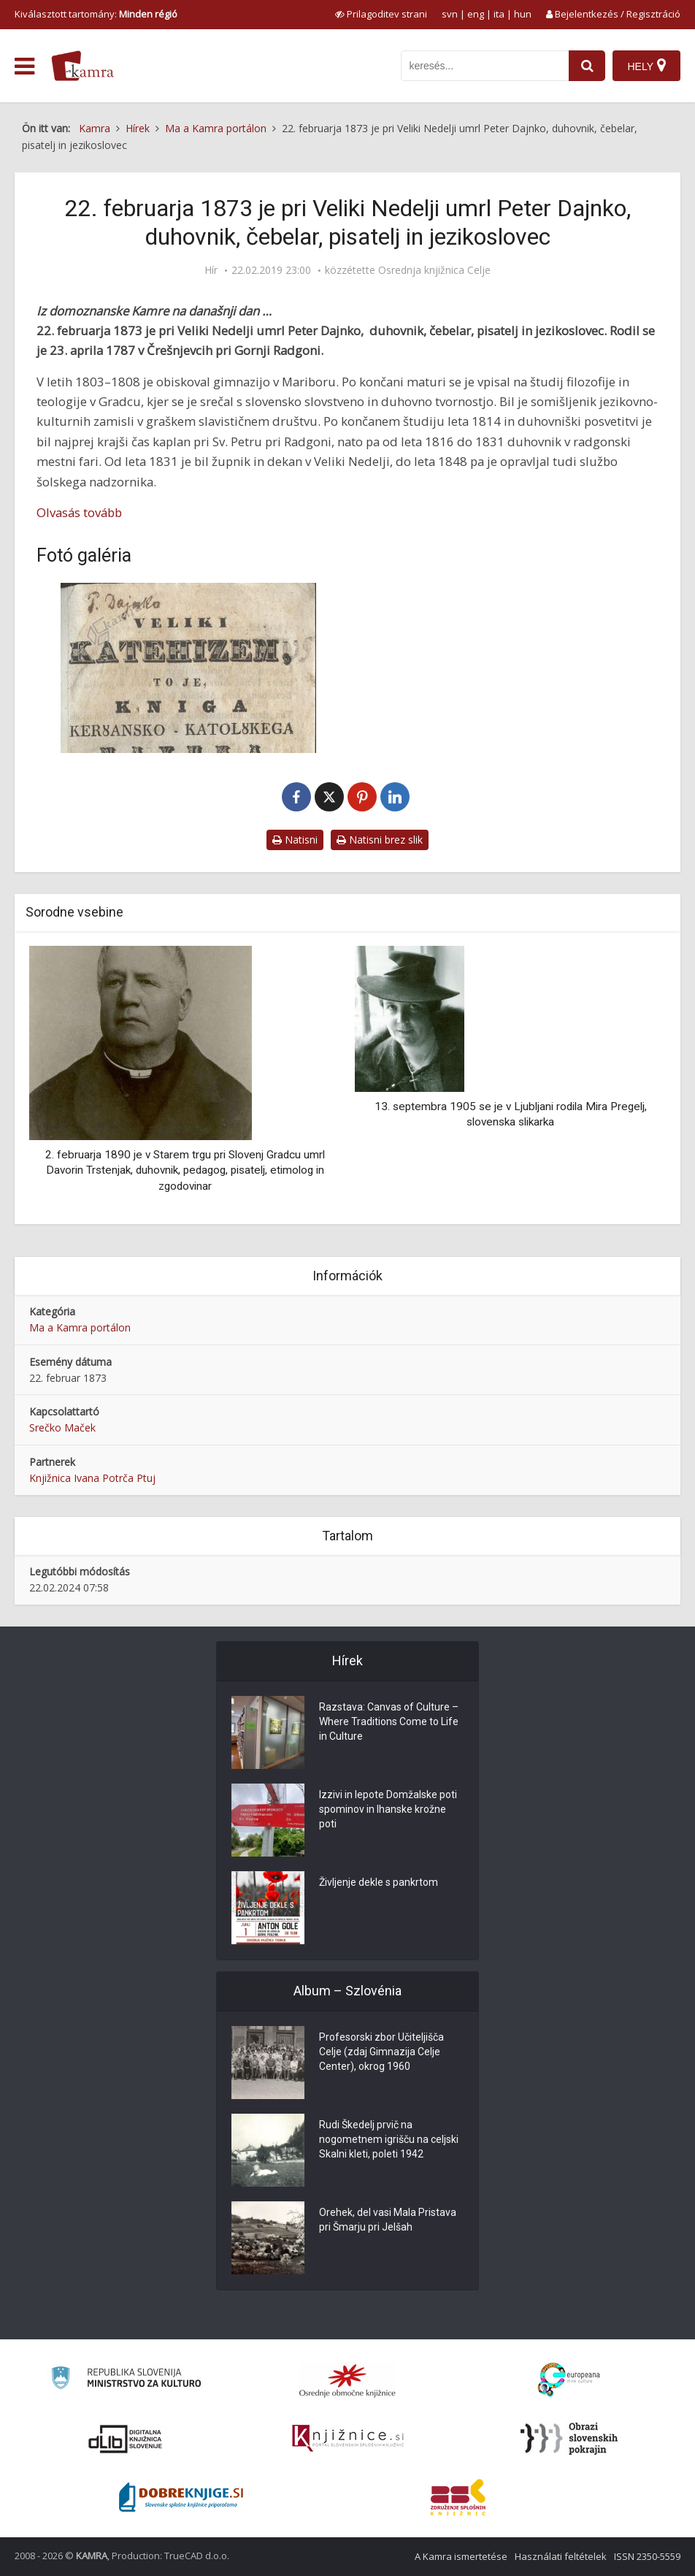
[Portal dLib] (125, 2438)
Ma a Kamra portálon (80, 1327)
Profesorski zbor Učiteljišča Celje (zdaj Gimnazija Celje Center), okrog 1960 (381, 2051)
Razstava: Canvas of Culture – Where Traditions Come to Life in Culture (388, 1721)
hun (522, 13)
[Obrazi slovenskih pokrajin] (569, 2438)
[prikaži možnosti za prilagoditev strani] (381, 13)
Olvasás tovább (79, 512)
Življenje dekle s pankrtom (378, 1882)
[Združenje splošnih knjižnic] (458, 2497)
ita (499, 13)
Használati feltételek (561, 2556)
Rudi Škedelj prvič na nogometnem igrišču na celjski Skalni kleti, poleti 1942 (388, 2139)
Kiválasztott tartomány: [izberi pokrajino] (96, 13)
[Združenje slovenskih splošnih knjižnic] (347, 2438)
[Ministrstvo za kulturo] (126, 2380)
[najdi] (587, 65)
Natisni (295, 839)
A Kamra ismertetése (461, 2556)
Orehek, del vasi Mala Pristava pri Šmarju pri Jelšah (387, 2219)
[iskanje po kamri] (485, 65)
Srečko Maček (62, 1427)
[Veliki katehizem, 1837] (188, 668)
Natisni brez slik (380, 839)
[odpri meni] (24, 66)
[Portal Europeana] (569, 2380)
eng (475, 13)
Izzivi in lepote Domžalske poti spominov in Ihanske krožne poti (388, 1809)
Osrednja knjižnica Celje (434, 270)
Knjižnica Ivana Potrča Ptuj (92, 1478)
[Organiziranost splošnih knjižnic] (347, 2380)
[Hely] (646, 65)
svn (450, 13)
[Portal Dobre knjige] (181, 2497)
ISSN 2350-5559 (647, 2556)
